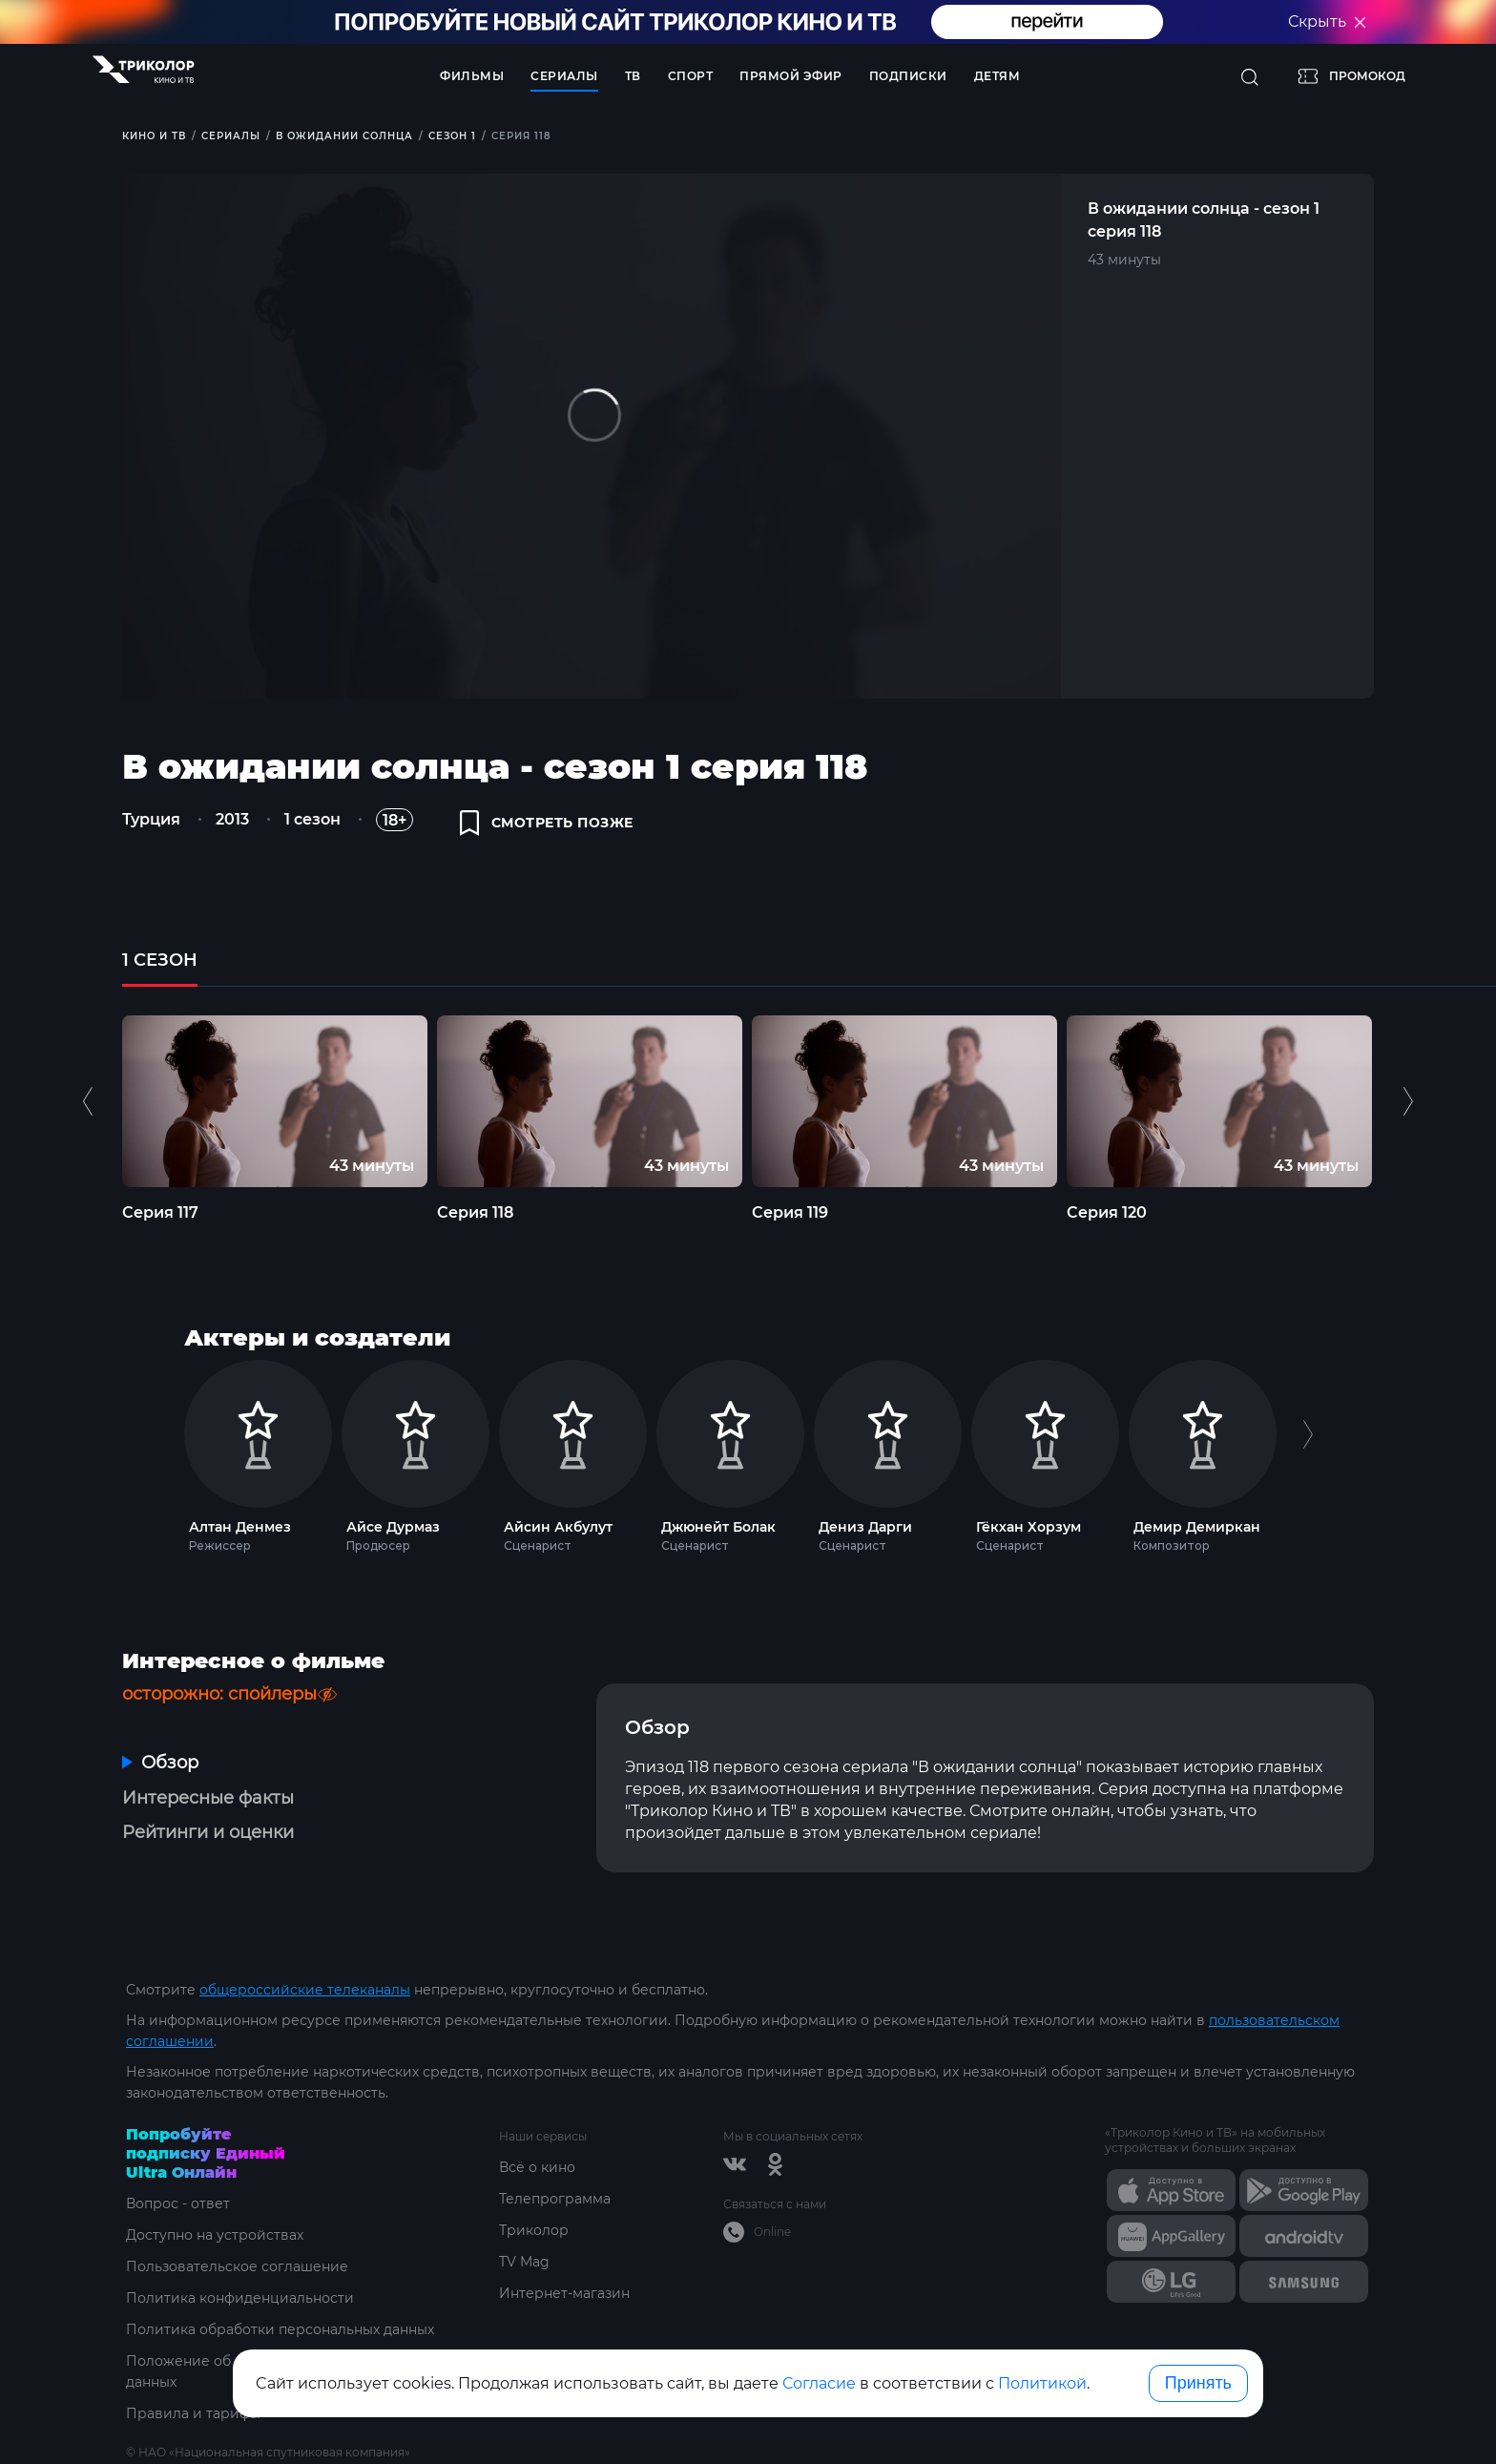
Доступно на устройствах (214, 2235)
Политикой (1042, 2383)
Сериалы (564, 76)
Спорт (691, 76)
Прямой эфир (790, 76)
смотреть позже (547, 822)
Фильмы (472, 76)
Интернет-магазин (564, 2293)
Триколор (534, 2230)
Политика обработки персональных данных (280, 2329)
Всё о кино (537, 2167)
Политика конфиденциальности (240, 2298)
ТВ (633, 76)
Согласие (819, 2383)
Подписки (908, 76)
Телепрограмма (555, 2198)
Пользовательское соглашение (237, 2266)
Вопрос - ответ (178, 2203)
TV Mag (524, 2261)
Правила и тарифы (193, 2413)
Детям (997, 76)
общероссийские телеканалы (304, 1989)
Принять (1198, 2382)
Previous (89, 1101)
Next (1408, 1101)
